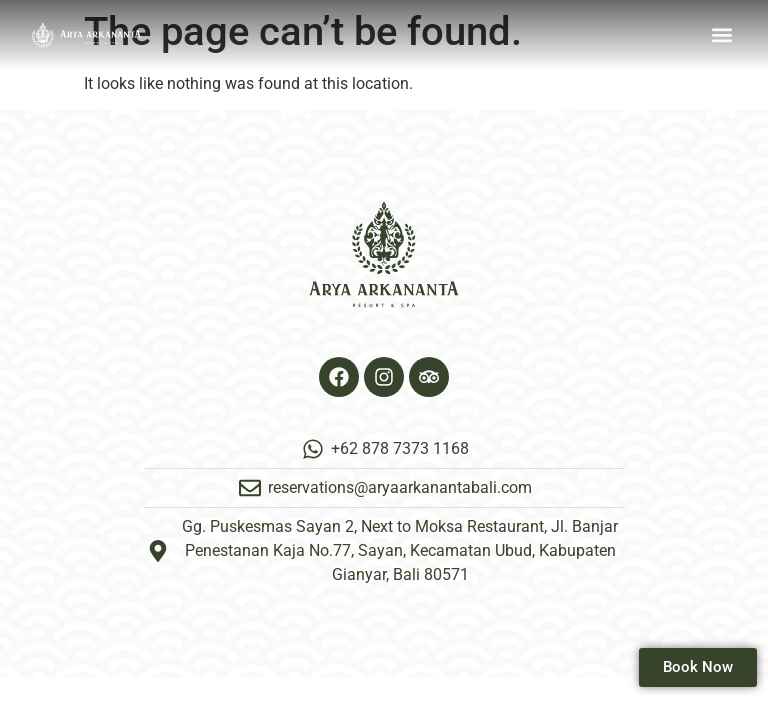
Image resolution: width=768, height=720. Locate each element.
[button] (721, 35)
